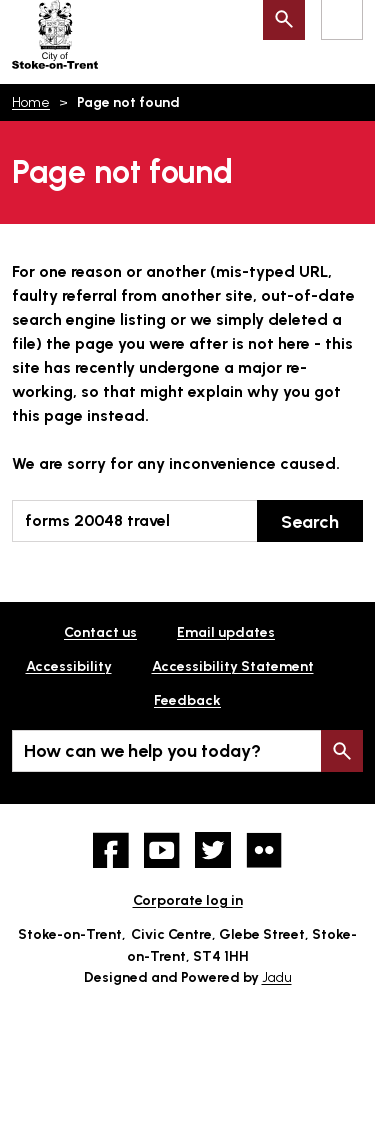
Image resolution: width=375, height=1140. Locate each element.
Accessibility (69, 666)
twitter (213, 850)
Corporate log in (188, 900)
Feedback (187, 700)
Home (31, 102)
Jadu (277, 977)
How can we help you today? (142, 751)
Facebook (111, 850)
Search (310, 522)
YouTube (162, 850)
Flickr (264, 850)
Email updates (226, 632)
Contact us (100, 632)
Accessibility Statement (233, 666)
